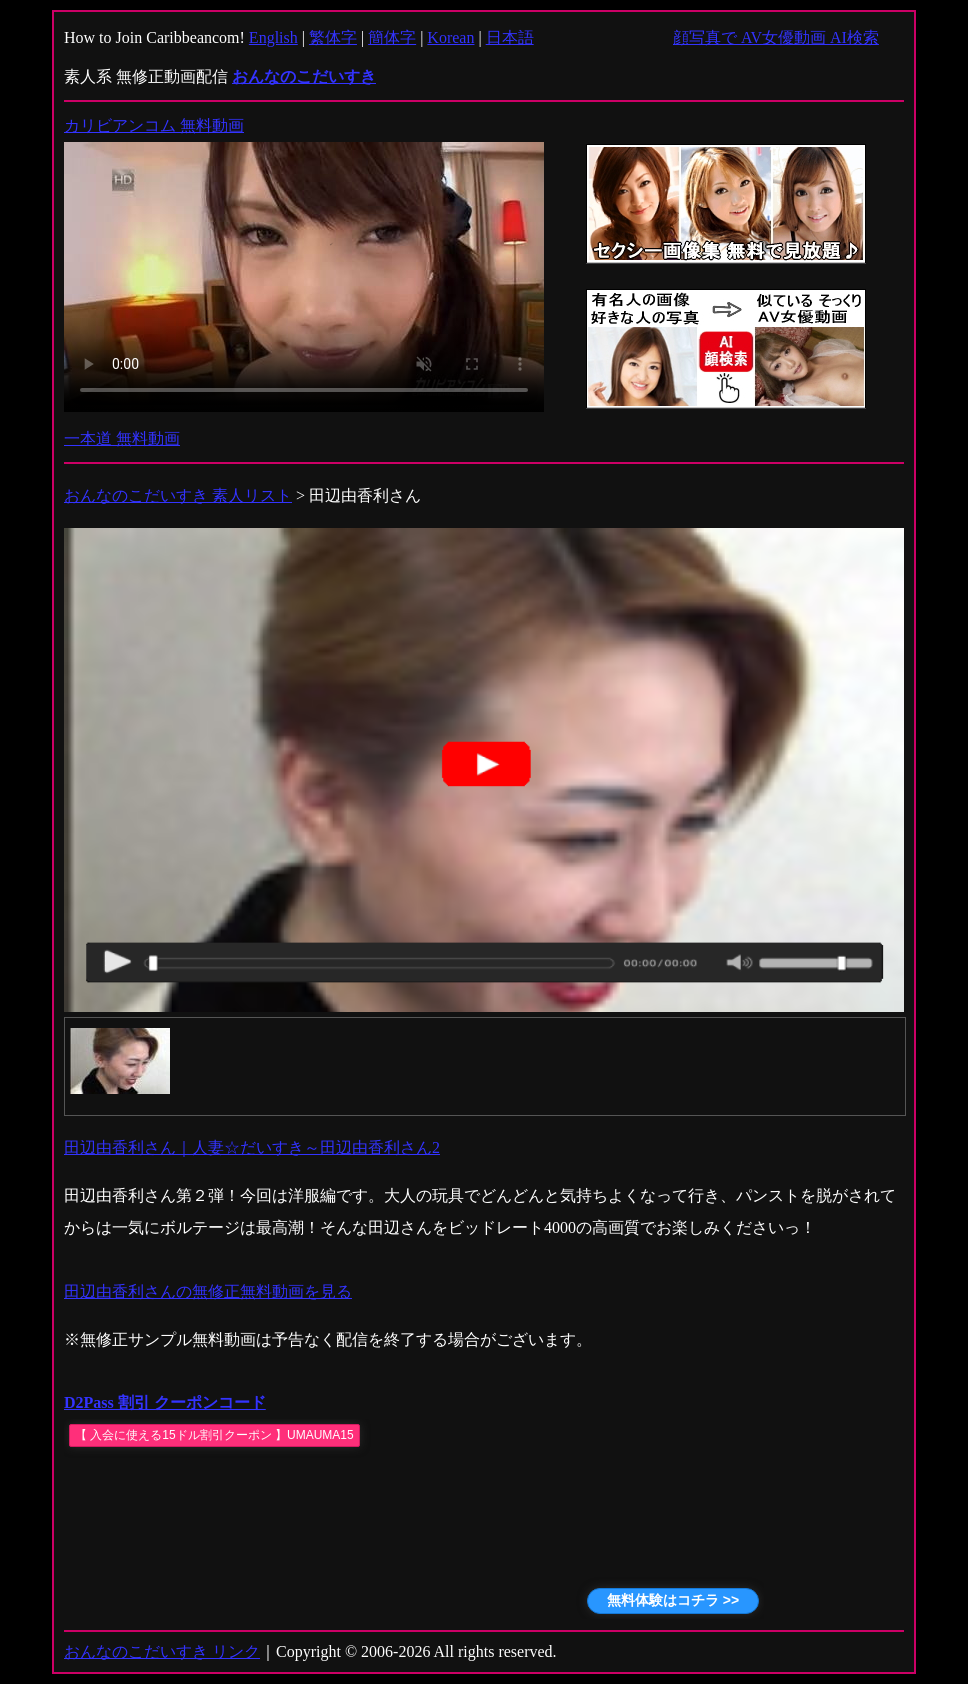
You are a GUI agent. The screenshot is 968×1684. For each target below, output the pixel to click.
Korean (450, 37)
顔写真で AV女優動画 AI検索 (776, 37)
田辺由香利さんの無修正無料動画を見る (208, 1291)
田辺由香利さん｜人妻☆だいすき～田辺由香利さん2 (252, 1147)
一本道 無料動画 (122, 438)
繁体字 (333, 37)
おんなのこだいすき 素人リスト (178, 495)
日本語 (510, 37)
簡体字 (392, 37)
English (273, 37)
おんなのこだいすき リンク (162, 1651)
